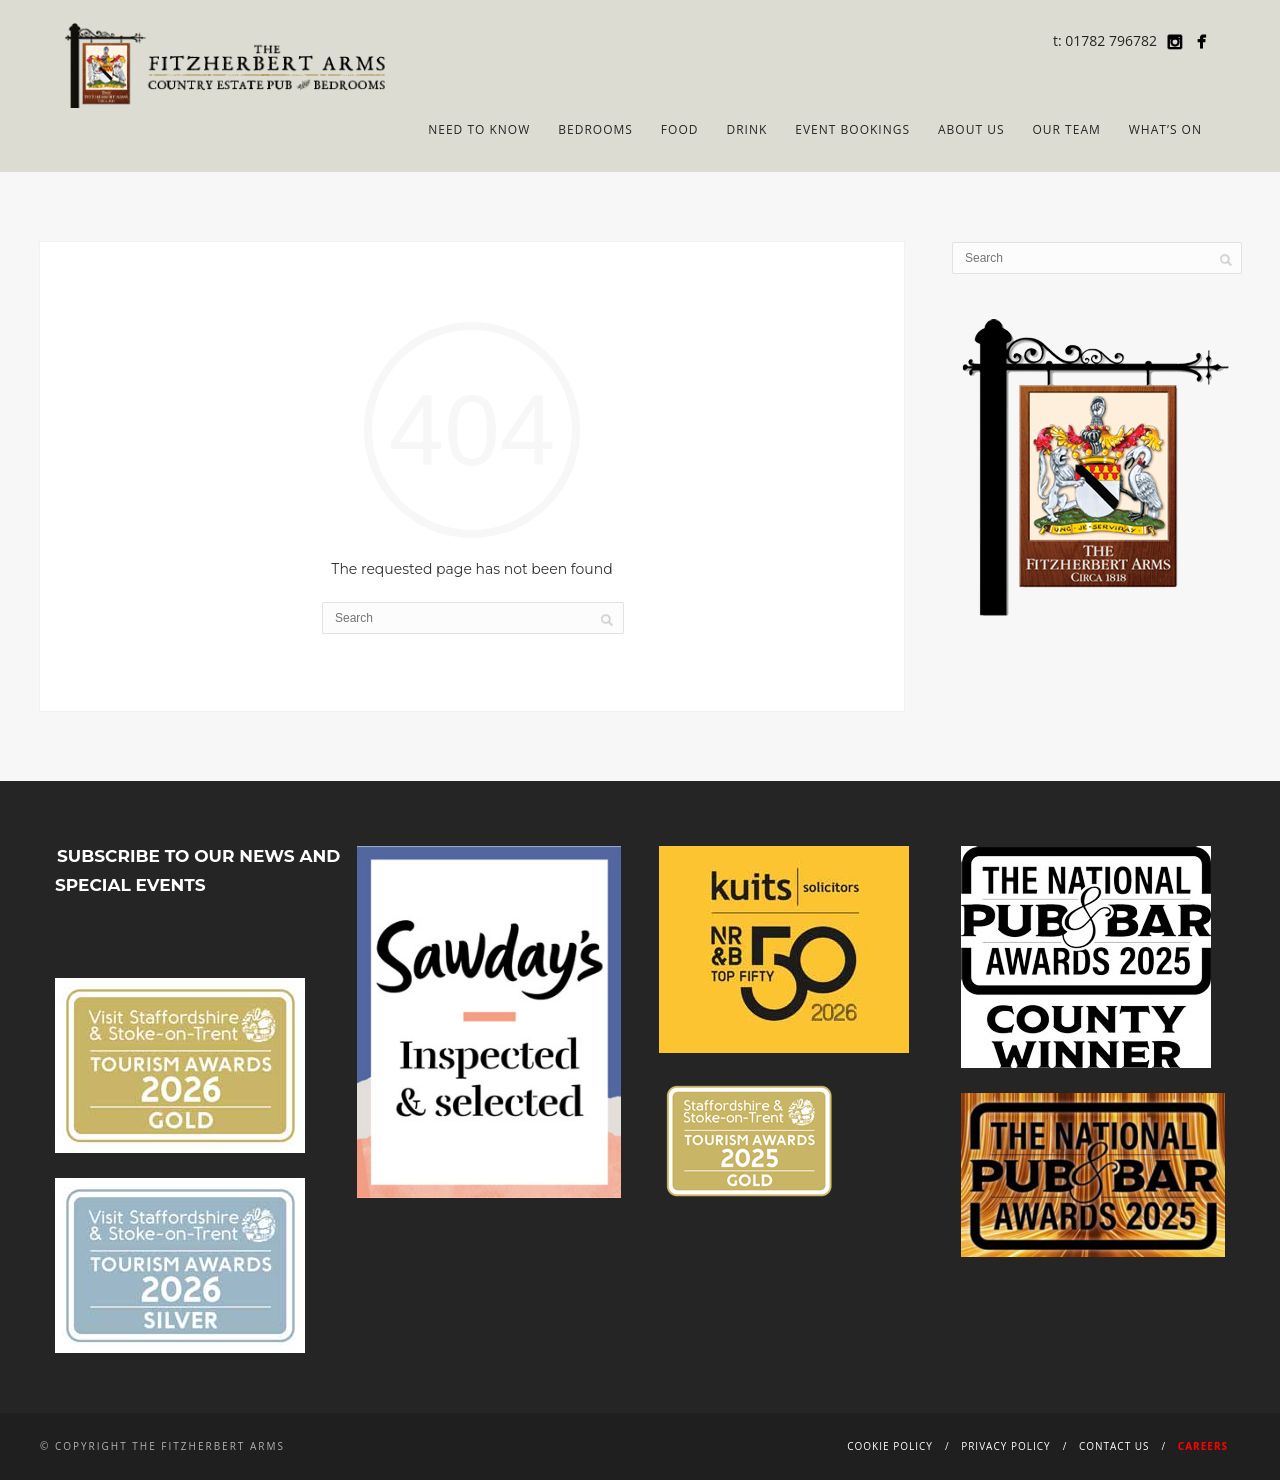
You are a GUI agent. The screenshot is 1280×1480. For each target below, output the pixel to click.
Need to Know (479, 129)
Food (680, 129)
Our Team (1067, 129)
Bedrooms (595, 129)
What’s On (1165, 129)
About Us (971, 129)
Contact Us (1114, 1446)
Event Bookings (852, 129)
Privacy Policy (1005, 1446)
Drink (746, 129)
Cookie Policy (890, 1446)
